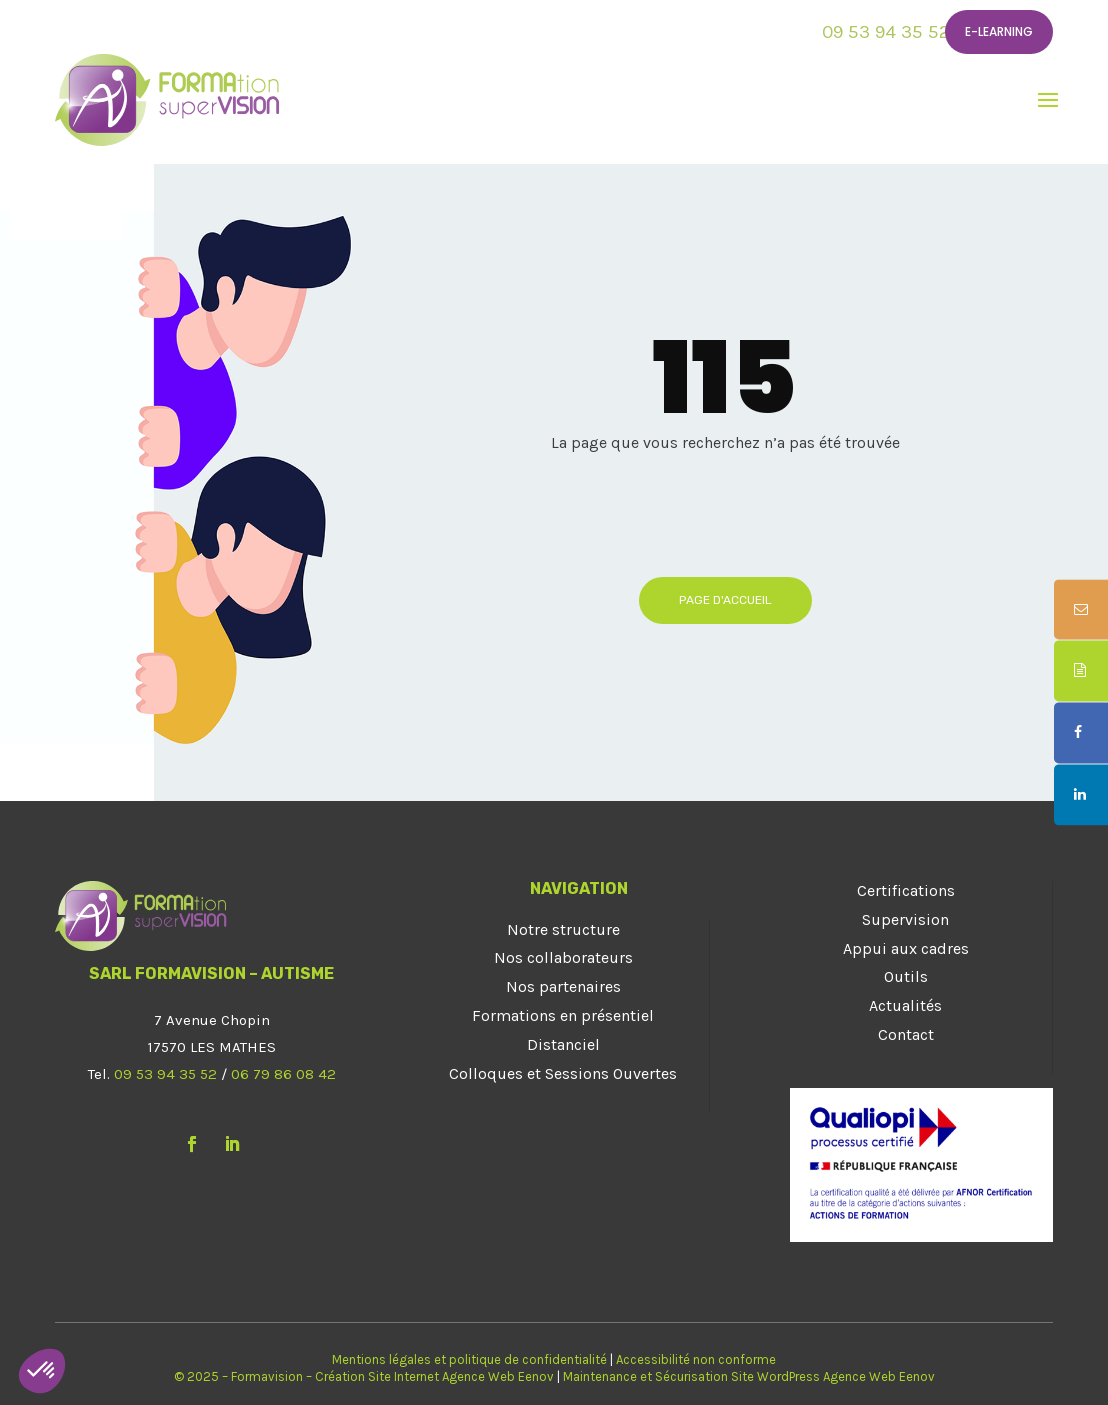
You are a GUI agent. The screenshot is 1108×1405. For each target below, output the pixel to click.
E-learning (999, 31)
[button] (42, 1371)
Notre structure (563, 929)
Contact (906, 1034)
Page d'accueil (725, 600)
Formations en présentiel (563, 1015)
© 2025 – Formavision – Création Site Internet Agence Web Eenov (364, 1376)
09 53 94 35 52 (886, 32)
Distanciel (563, 1044)
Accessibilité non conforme (696, 1359)
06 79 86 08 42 (283, 1074)
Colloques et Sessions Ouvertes (563, 1073)
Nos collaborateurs (563, 957)
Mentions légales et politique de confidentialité (469, 1359)
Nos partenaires (563, 986)
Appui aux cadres (906, 948)
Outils (906, 976)
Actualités (905, 1005)
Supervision (905, 919)
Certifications (906, 890)
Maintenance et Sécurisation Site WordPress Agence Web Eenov (749, 1376)
